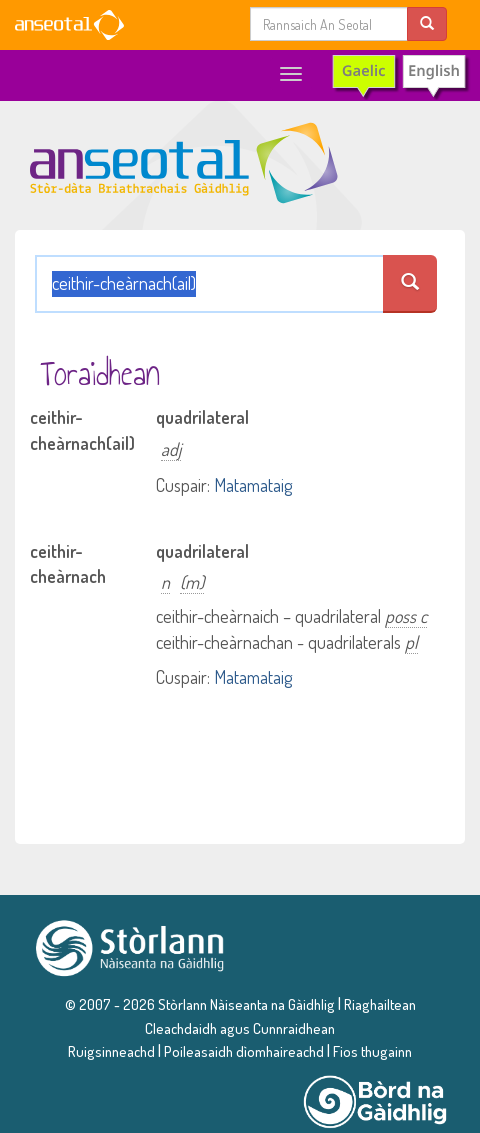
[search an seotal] (409, 284)
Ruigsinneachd (111, 1051)
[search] (427, 23)
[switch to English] (399, 76)
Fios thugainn (372, 1051)
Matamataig (253, 485)
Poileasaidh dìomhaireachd (244, 1051)
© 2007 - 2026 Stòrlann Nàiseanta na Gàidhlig (200, 1004)
